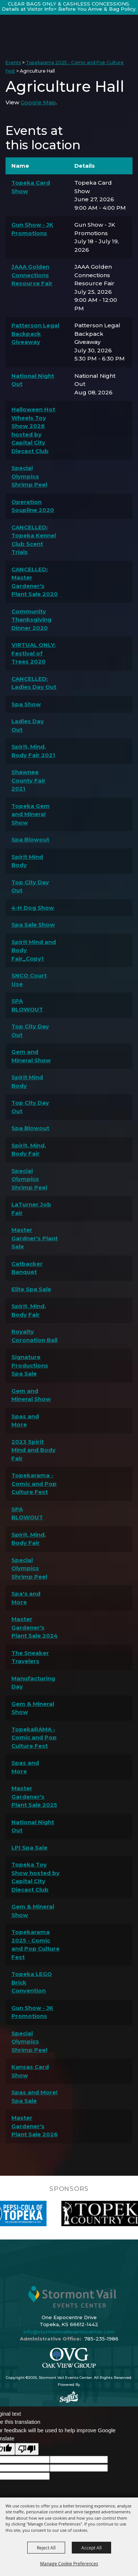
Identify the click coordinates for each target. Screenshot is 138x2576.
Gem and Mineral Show (31, 1056)
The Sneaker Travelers (30, 1657)
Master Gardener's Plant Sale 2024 (34, 1627)
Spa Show (26, 704)
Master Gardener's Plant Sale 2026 (34, 2126)
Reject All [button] (46, 2548)
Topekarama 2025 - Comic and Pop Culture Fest (35, 1944)
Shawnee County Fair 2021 (28, 780)
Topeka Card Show (30, 187)
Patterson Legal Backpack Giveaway (35, 333)
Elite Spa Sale (31, 1289)
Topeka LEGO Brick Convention (31, 1982)
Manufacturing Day (33, 1682)
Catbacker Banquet (27, 1268)
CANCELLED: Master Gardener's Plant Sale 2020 (34, 582)
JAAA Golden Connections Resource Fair (32, 275)
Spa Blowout (30, 839)
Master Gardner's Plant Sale (34, 1238)
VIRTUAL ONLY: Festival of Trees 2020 (33, 653)
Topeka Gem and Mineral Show (30, 814)
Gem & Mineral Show (32, 1708)
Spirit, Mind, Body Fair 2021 (33, 751)
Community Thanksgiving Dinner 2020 (31, 619)
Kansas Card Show (30, 2071)
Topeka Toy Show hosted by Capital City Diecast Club (35, 1877)
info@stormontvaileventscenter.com (69, 2332)
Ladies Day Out (27, 725)
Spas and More (25, 1420)
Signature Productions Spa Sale (29, 1365)
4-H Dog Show (32, 907)
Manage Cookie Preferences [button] (69, 2563)
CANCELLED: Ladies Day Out (33, 683)
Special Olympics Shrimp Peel (29, 476)
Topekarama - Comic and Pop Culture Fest (34, 1483)
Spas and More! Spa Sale (34, 2096)
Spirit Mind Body (27, 861)
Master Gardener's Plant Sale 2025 (34, 1796)
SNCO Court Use (29, 979)
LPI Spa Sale (29, 1847)
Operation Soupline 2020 (32, 506)
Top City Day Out (30, 886)
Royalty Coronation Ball (34, 1335)
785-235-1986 (101, 2339)
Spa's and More (25, 1598)
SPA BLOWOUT (27, 1005)
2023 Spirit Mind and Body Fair (33, 1450)
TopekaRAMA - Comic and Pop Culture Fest (34, 1737)
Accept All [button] (91, 2548)
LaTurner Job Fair (31, 1208)
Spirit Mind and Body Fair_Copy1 (33, 950)
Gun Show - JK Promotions (32, 229)
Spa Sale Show (33, 924)
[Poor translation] (27, 2449)
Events (13, 62)
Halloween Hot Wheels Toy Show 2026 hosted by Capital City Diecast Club (33, 430)
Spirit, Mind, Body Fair (28, 1149)
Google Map (38, 102)
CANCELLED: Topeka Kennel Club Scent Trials (33, 540)
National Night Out (32, 380)
